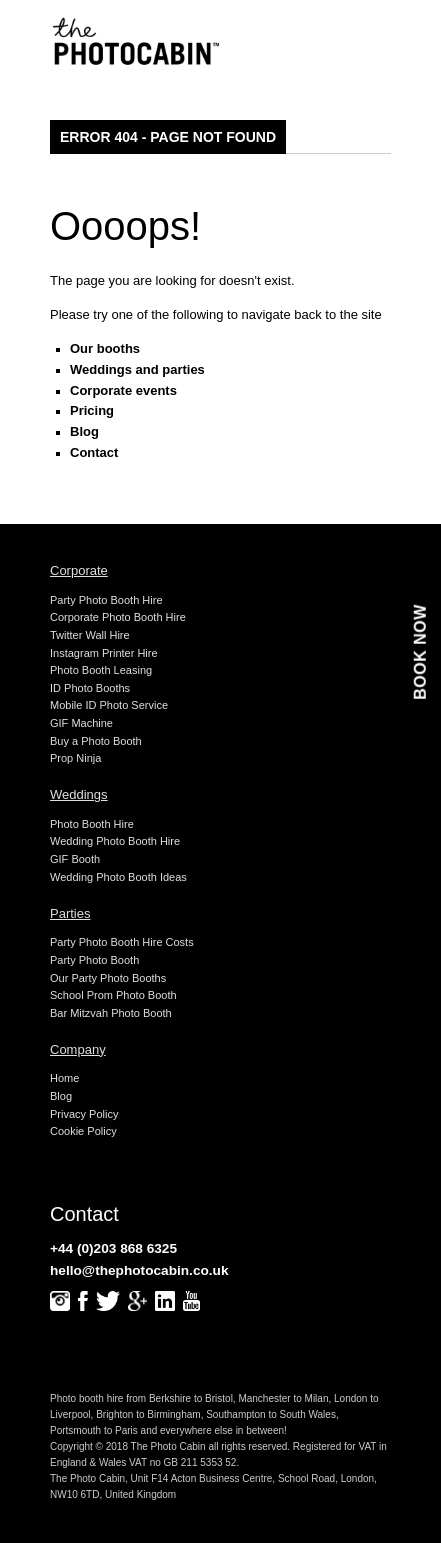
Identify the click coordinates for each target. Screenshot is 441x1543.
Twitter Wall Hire (90, 635)
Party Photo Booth (94, 960)
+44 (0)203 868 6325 (113, 1248)
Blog (84, 431)
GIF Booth (75, 859)
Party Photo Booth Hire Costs (122, 942)
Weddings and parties (137, 369)
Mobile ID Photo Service (109, 705)
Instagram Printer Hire (104, 653)
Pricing (92, 410)
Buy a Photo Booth (96, 741)
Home (64, 1078)
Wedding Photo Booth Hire (115, 841)
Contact (94, 452)
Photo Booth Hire (92, 824)
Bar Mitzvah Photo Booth (111, 1013)
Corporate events (123, 390)
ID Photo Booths (90, 688)
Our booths (105, 348)
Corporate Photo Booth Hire (118, 617)
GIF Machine (81, 723)
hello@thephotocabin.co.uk (139, 1270)
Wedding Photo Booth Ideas (118, 877)
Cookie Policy (83, 1131)
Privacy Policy (84, 1114)
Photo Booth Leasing (101, 670)
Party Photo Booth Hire (106, 600)
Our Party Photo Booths (108, 978)
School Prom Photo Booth (113, 995)
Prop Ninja (75, 758)
